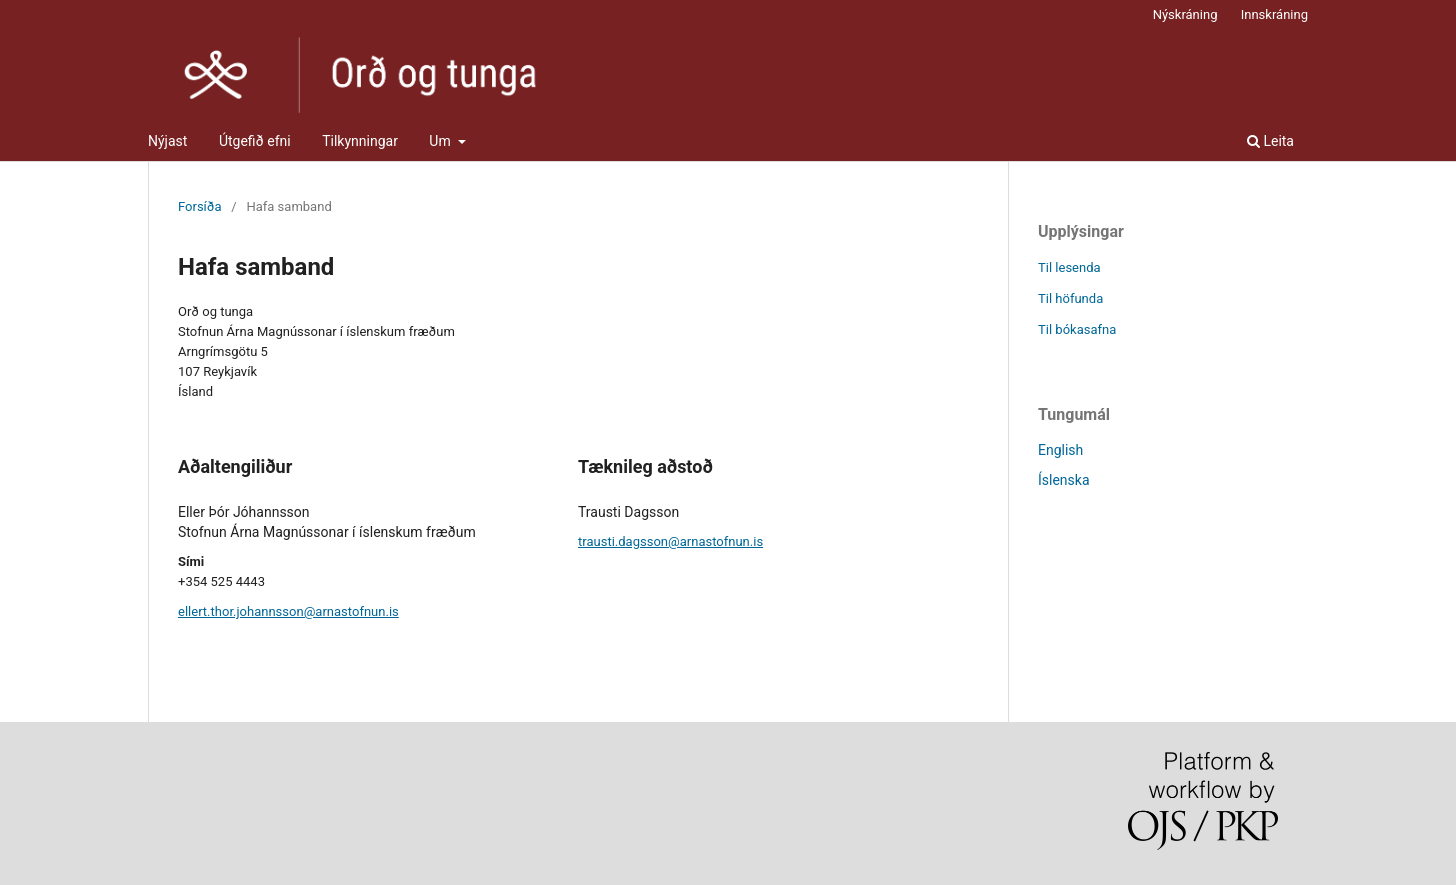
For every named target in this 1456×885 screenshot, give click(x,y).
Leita (1270, 141)
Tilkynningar (360, 141)
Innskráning (1274, 14)
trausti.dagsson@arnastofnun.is (670, 541)
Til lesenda (1069, 267)
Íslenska (1064, 480)
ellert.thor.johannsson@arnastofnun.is (288, 611)
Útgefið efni (255, 141)
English (1060, 450)
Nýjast (167, 141)
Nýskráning (1185, 14)
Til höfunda (1070, 298)
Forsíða (200, 206)
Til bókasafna (1077, 329)
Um (441, 141)
